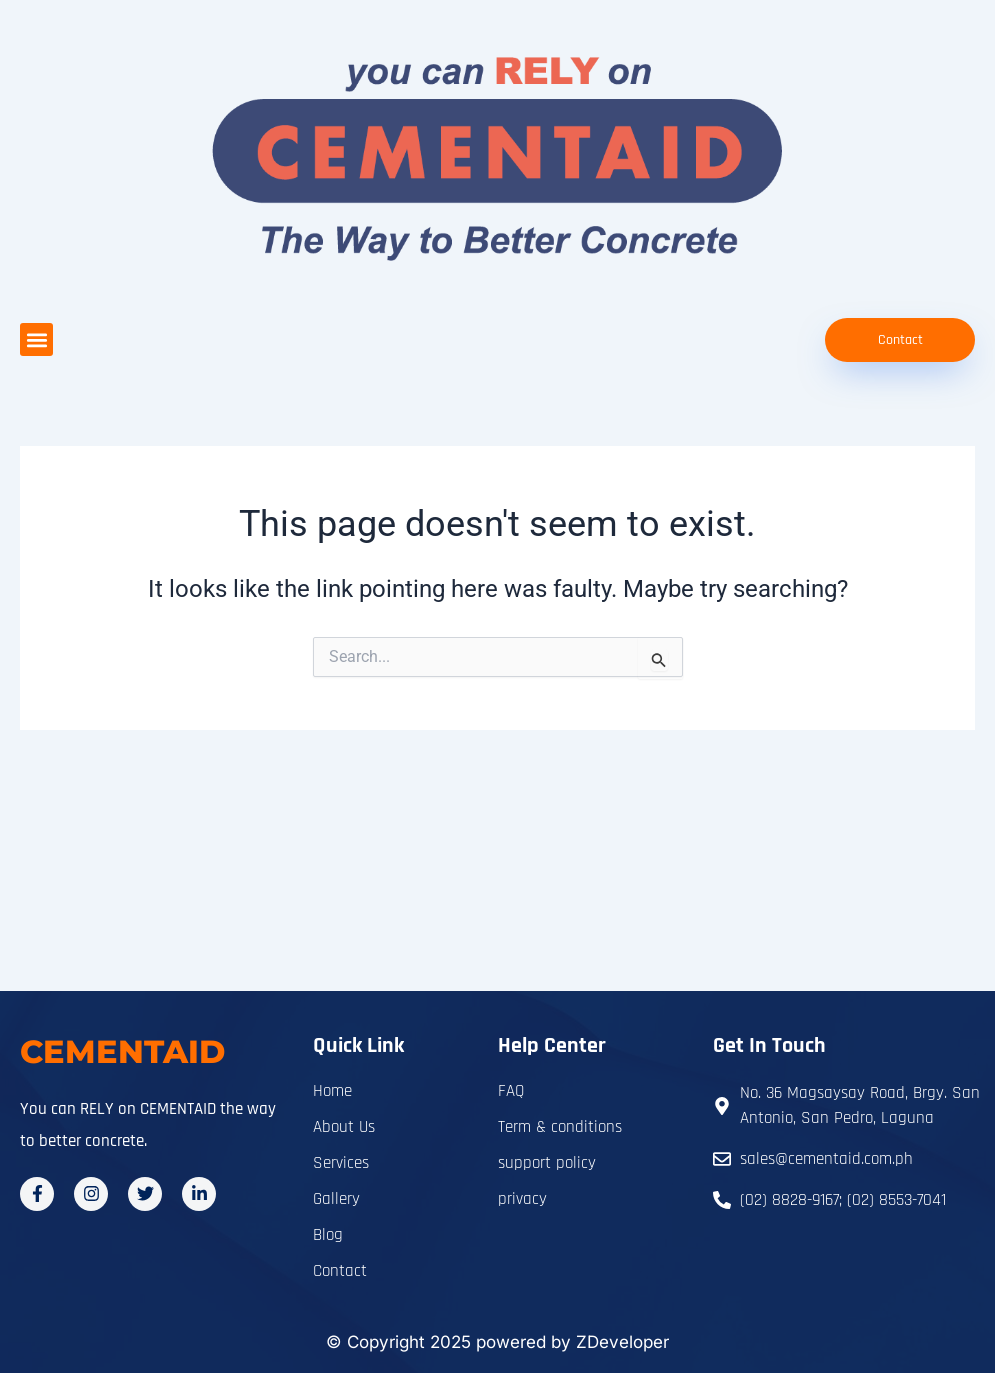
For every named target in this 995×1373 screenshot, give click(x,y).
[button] (36, 339)
